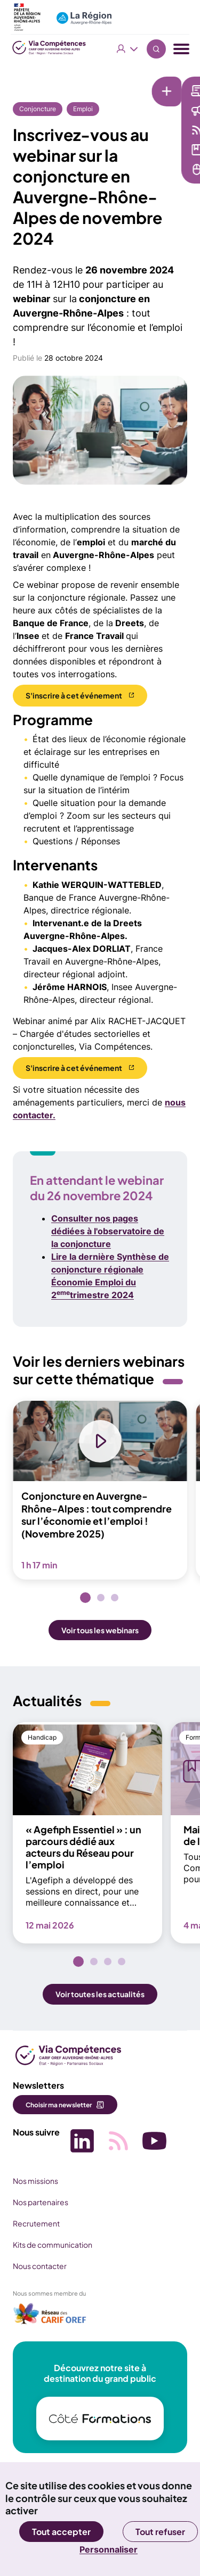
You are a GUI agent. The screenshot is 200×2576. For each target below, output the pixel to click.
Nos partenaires (40, 2202)
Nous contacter (40, 2266)
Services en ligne (154, 169)
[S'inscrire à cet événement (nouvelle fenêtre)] (80, 696)
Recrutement (36, 2223)
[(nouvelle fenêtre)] (50, 2317)
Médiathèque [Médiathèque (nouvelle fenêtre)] (148, 149)
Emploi (83, 109)
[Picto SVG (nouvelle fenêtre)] (82, 2142)
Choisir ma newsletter (59, 2105)
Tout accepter (61, 2531)
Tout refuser (160, 2531)
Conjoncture (37, 109)
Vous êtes (127, 49)
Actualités (143, 110)
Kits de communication (52, 2244)
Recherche (156, 49)
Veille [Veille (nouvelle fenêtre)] (134, 130)
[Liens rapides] (94, 83)
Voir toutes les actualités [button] (100, 1994)
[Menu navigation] (181, 49)
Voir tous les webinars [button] (100, 1630)
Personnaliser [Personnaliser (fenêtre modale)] (108, 2549)
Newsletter (144, 90)
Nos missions (35, 2181)
